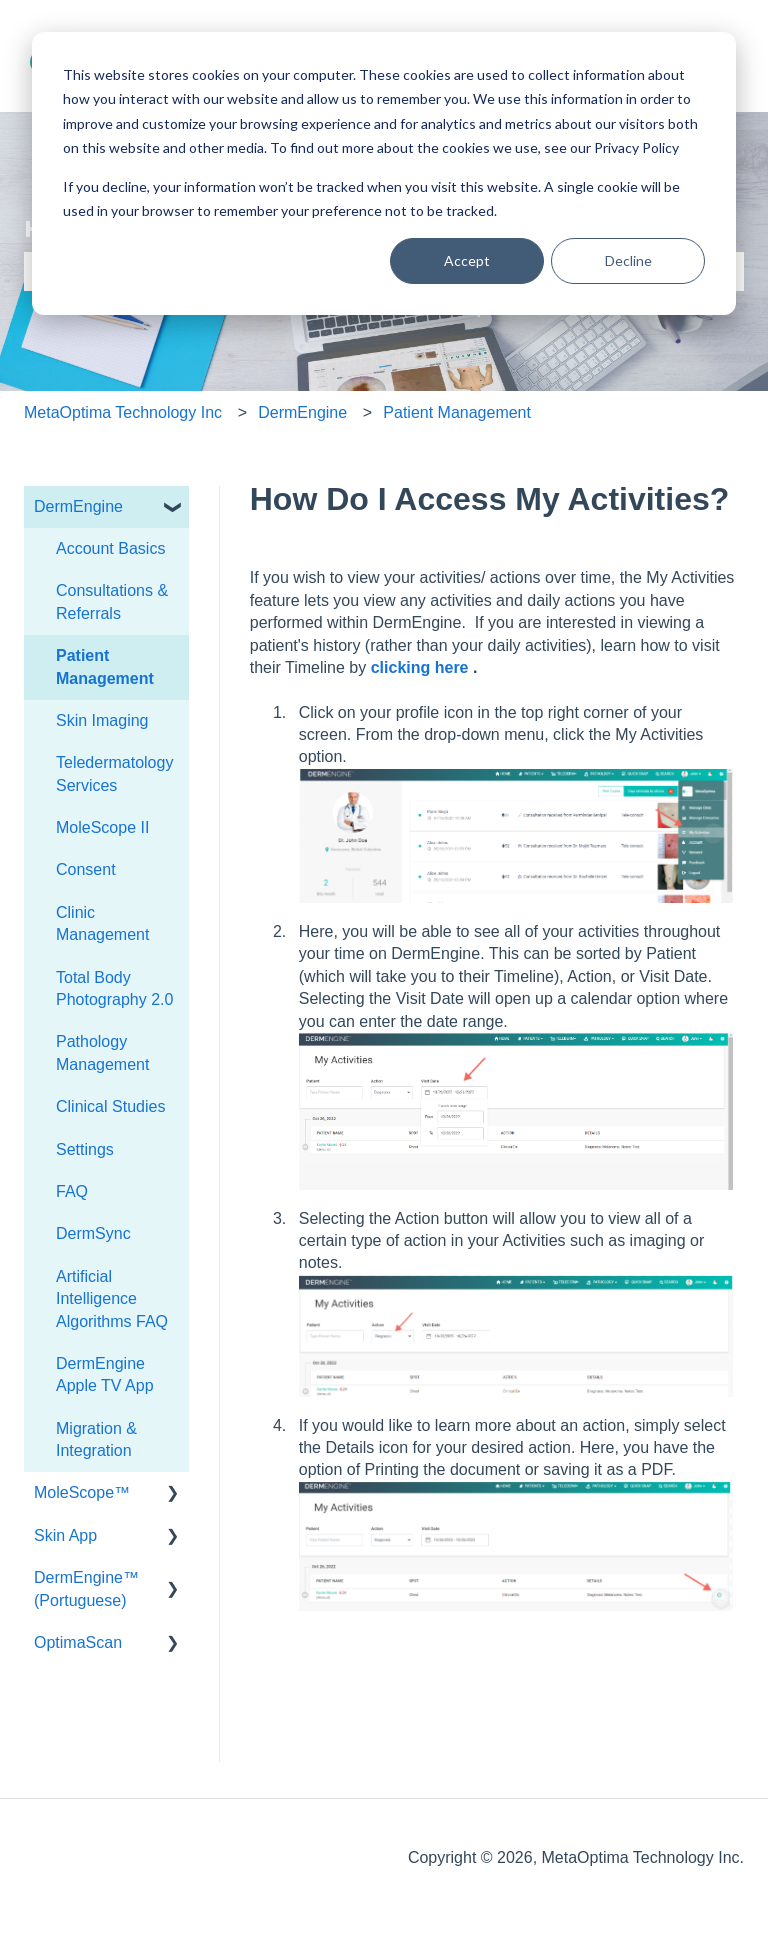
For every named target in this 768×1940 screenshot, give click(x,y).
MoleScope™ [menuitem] (82, 1492)
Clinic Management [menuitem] (102, 923)
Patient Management (457, 412)
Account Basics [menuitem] (110, 548)
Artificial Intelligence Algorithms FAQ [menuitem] (112, 1299)
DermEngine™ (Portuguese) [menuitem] (86, 1588)
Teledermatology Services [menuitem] (114, 773)
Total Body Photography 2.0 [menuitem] (114, 988)
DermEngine (302, 412)
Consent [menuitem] (86, 869)
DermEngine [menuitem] (78, 506)
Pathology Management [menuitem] (102, 1052)
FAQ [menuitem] (72, 1191)
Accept (467, 260)
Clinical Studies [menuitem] (110, 1106)
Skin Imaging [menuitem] (102, 720)
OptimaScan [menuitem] (78, 1642)
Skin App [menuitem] (65, 1535)
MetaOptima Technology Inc (123, 412)
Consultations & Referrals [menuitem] (112, 601)
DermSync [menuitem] (93, 1233)
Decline (628, 260)
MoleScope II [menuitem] (102, 827)
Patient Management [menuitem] (105, 666)
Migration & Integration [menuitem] (96, 1439)
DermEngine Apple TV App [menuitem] (105, 1374)
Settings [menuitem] (85, 1149)
